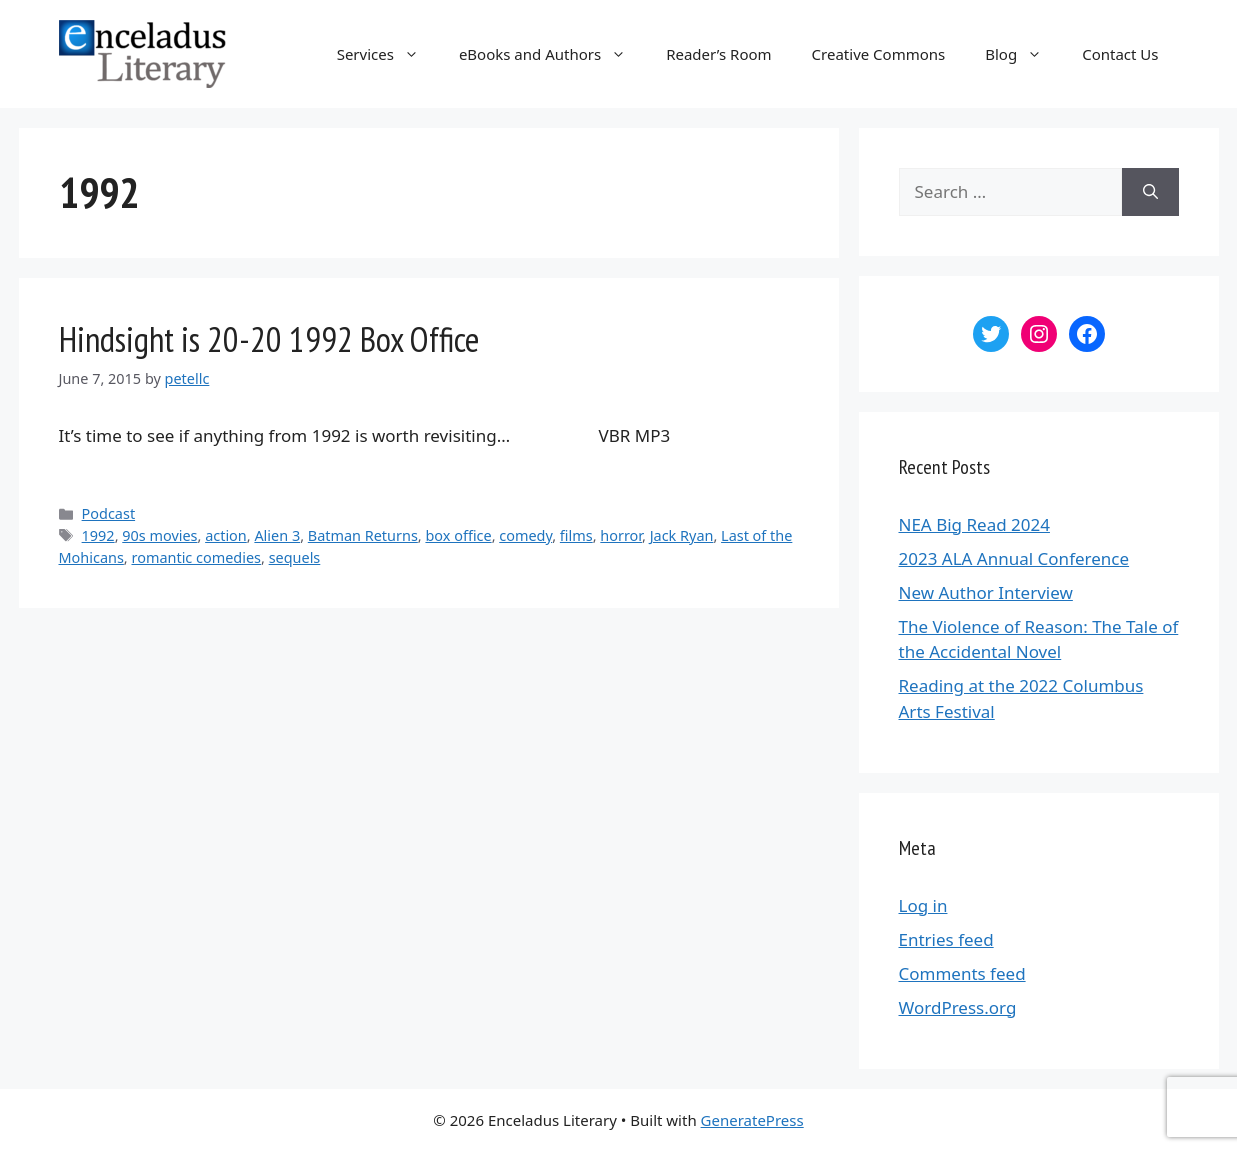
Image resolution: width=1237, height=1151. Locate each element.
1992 (98, 535)
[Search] (1150, 192)
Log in (923, 905)
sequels (295, 557)
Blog (1023, 54)
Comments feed (962, 973)
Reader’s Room (718, 54)
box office (458, 535)
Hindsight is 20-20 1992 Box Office (269, 339)
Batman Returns (363, 535)
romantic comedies (196, 557)
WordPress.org (958, 1007)
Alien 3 (277, 535)
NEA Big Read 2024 (974, 524)
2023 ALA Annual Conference (1014, 558)
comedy (525, 535)
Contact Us (1120, 54)
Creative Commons (879, 54)
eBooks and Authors (552, 54)
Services (388, 54)
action (226, 535)
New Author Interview (986, 592)
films (576, 535)
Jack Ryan (682, 535)
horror (621, 535)
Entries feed (946, 939)
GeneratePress (752, 1120)
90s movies (159, 535)
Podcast (109, 513)
